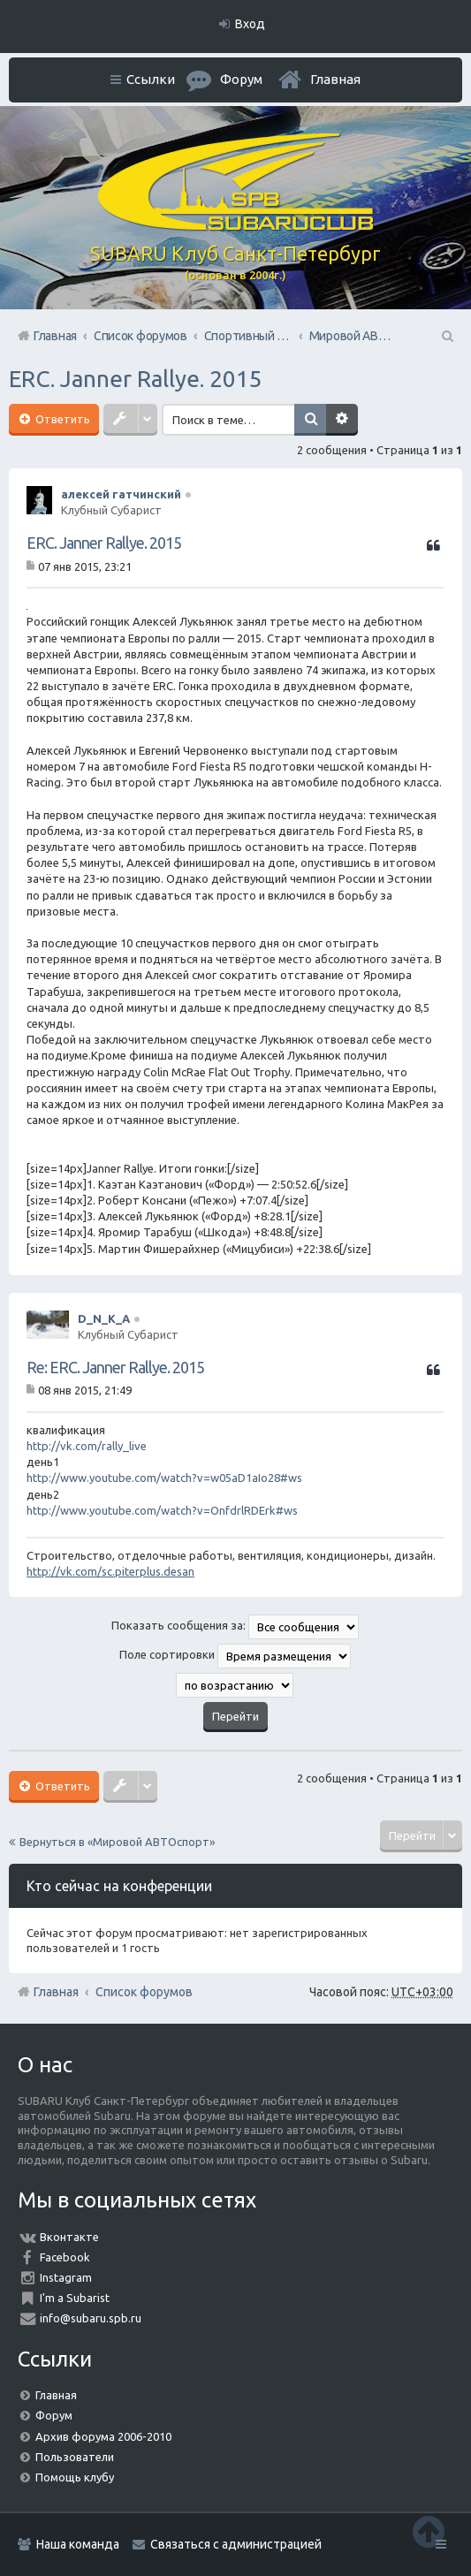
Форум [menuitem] (241, 79)
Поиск (310, 420)
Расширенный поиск (342, 420)
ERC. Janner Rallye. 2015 (135, 378)
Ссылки (150, 79)
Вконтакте (69, 2236)
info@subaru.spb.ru (90, 2318)
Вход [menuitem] (250, 24)
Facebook (65, 2257)
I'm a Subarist (75, 2297)
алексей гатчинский (121, 494)
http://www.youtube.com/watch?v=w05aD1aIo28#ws (164, 1477)
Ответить (61, 419)
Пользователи (74, 2457)
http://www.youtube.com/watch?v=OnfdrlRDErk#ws (162, 1510)
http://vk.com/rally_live (87, 1446)
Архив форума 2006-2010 (103, 2436)
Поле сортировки (235, 1656)
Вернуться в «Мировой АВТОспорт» (117, 1841)
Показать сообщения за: (235, 1627)
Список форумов (144, 1992)
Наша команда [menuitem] (77, 2544)
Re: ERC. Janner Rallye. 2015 (115, 1367)
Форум (53, 2415)
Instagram (66, 2277)
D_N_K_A (104, 1318)
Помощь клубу (74, 2477)
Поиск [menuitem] (446, 336)
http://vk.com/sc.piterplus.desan (110, 1571)
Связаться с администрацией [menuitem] (236, 2544)
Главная (335, 79)
